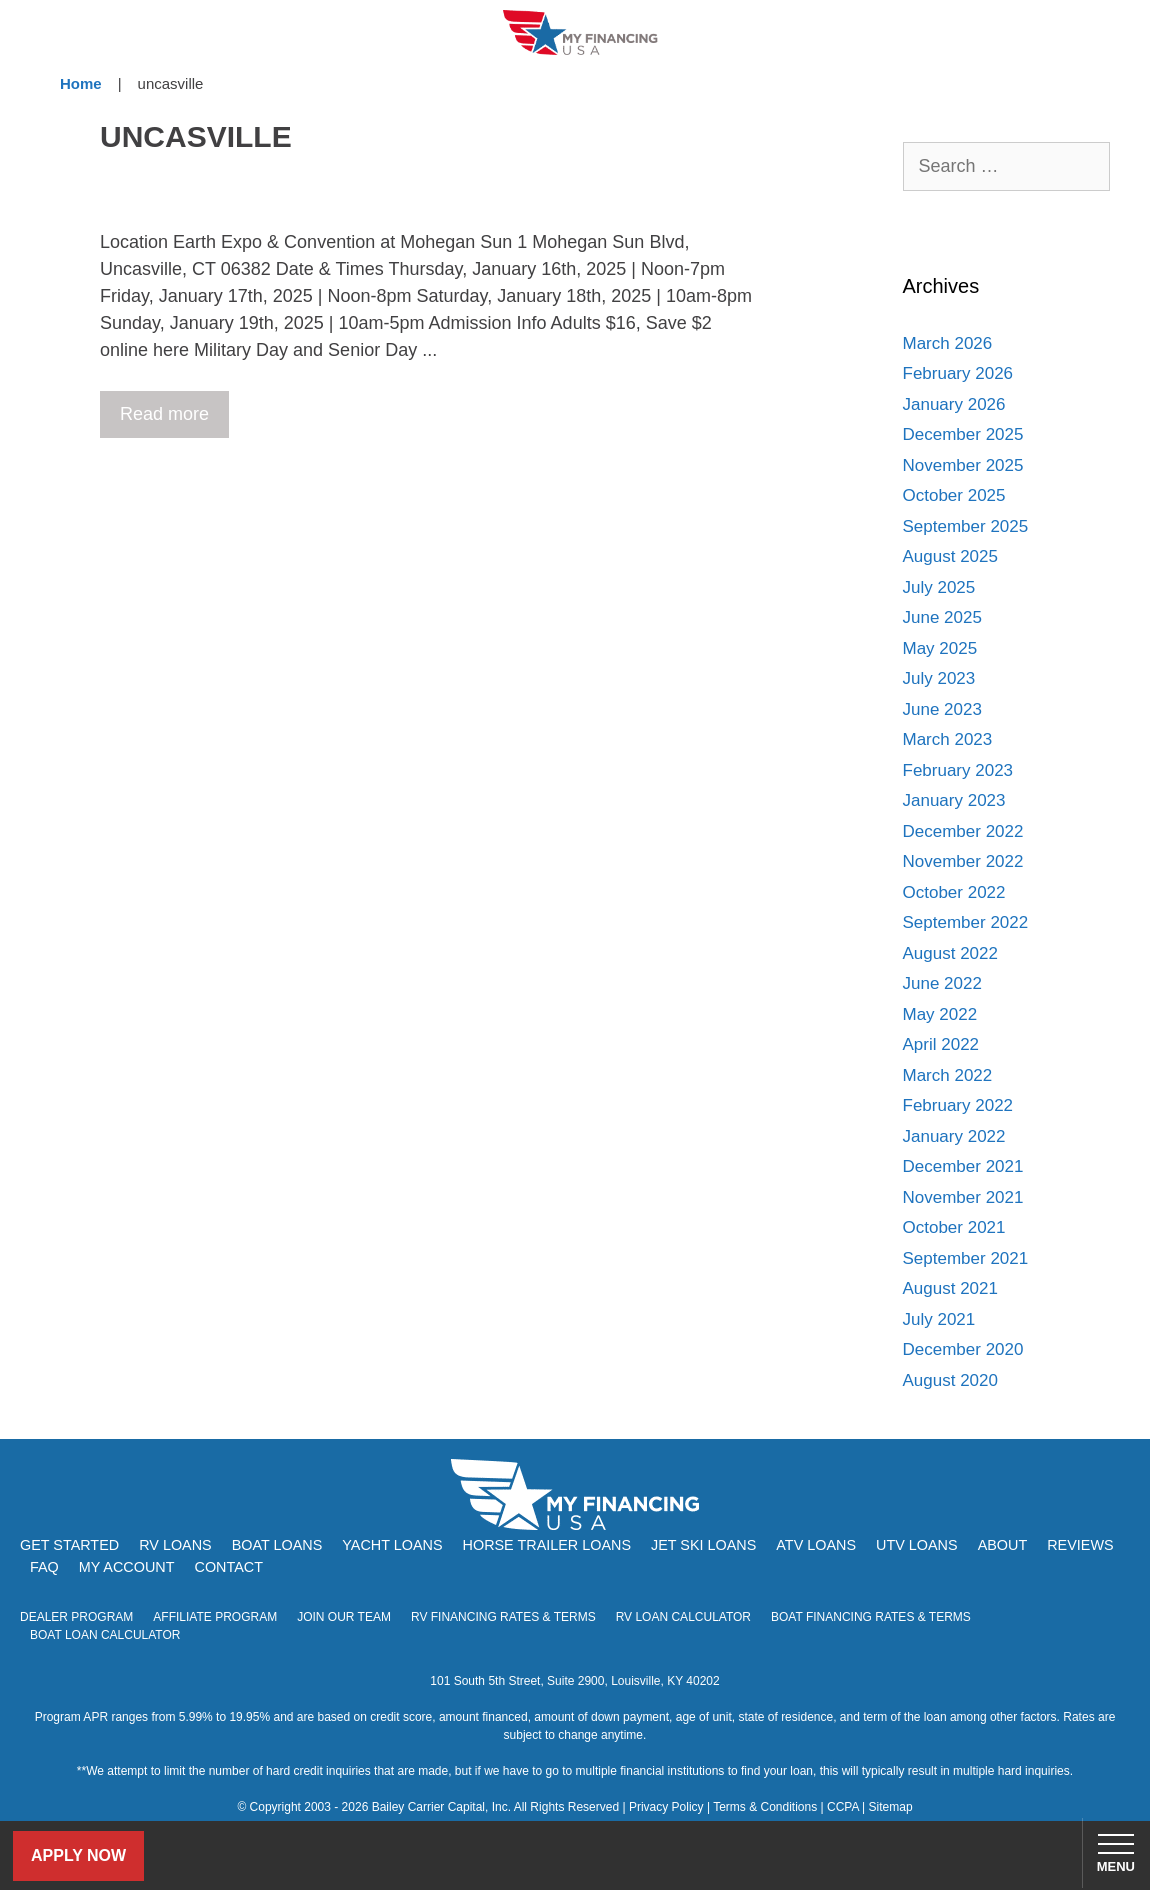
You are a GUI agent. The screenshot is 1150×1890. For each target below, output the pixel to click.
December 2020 (963, 1349)
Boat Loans (277, 1545)
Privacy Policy (666, 1807)
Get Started (69, 1545)
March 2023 (948, 739)
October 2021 (954, 1227)
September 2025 (966, 526)
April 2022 (941, 1044)
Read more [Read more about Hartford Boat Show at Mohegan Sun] (164, 414)
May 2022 (940, 1014)
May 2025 (940, 648)
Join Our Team (344, 1617)
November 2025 (963, 465)
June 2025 (942, 617)
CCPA (843, 1807)
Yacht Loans (392, 1545)
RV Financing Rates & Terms (503, 1617)
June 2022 (942, 983)
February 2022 (958, 1105)
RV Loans (175, 1545)
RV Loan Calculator (683, 1617)
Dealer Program (76, 1617)
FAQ (44, 1567)
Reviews (1080, 1545)
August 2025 (950, 556)
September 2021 (966, 1258)
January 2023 (954, 800)
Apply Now (78, 1855)
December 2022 (963, 831)
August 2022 (950, 953)
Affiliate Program (215, 1617)
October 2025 (954, 495)
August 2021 (950, 1288)
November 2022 (963, 861)
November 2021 (963, 1197)
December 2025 (963, 434)
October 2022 (954, 892)
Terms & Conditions (765, 1807)
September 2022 (966, 922)
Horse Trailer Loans (547, 1545)
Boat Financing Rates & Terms (871, 1617)
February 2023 (958, 770)
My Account (127, 1567)
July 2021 (939, 1319)
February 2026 (958, 373)
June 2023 (942, 709)
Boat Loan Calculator (105, 1635)
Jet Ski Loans (703, 1545)
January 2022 (954, 1136)
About (1003, 1545)
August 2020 (950, 1380)
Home (81, 83)
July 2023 (939, 678)
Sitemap (891, 1807)
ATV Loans (816, 1545)
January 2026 (954, 404)
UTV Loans (917, 1545)
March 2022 (948, 1075)
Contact (228, 1567)
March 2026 (948, 343)
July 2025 (939, 587)
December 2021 (963, 1166)
